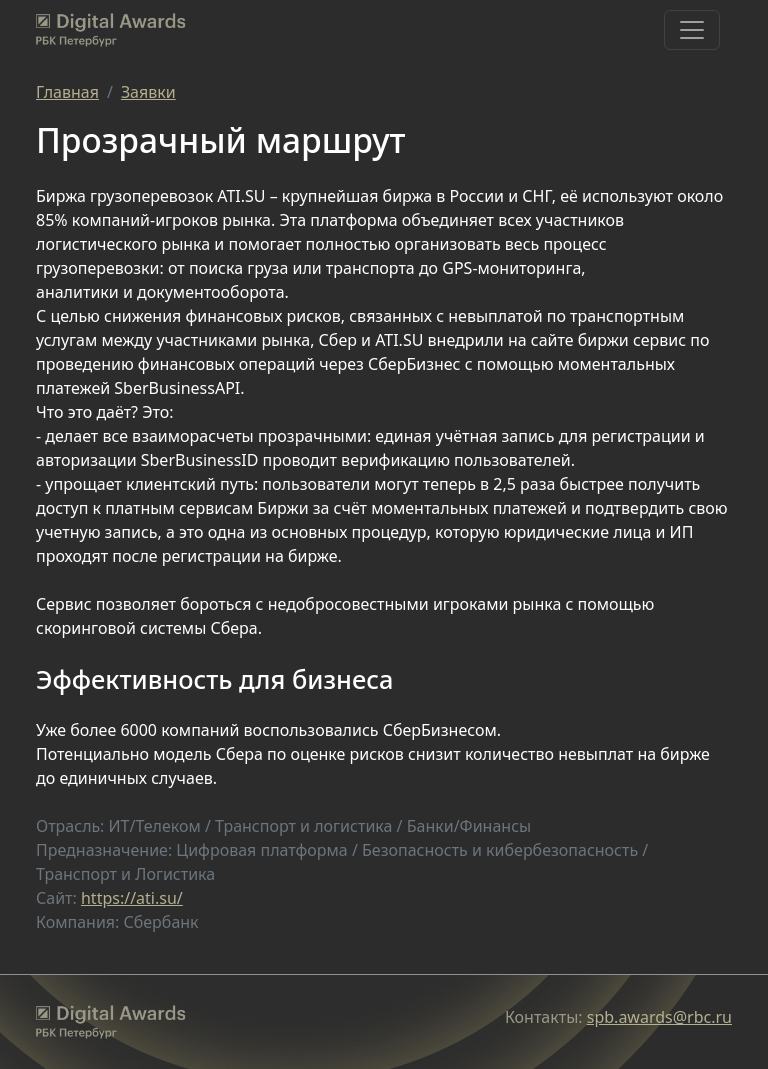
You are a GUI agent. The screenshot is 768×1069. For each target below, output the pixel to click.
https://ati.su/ (132, 898)
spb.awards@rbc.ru (659, 1017)
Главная (67, 92)
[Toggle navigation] (692, 30)
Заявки (148, 92)
